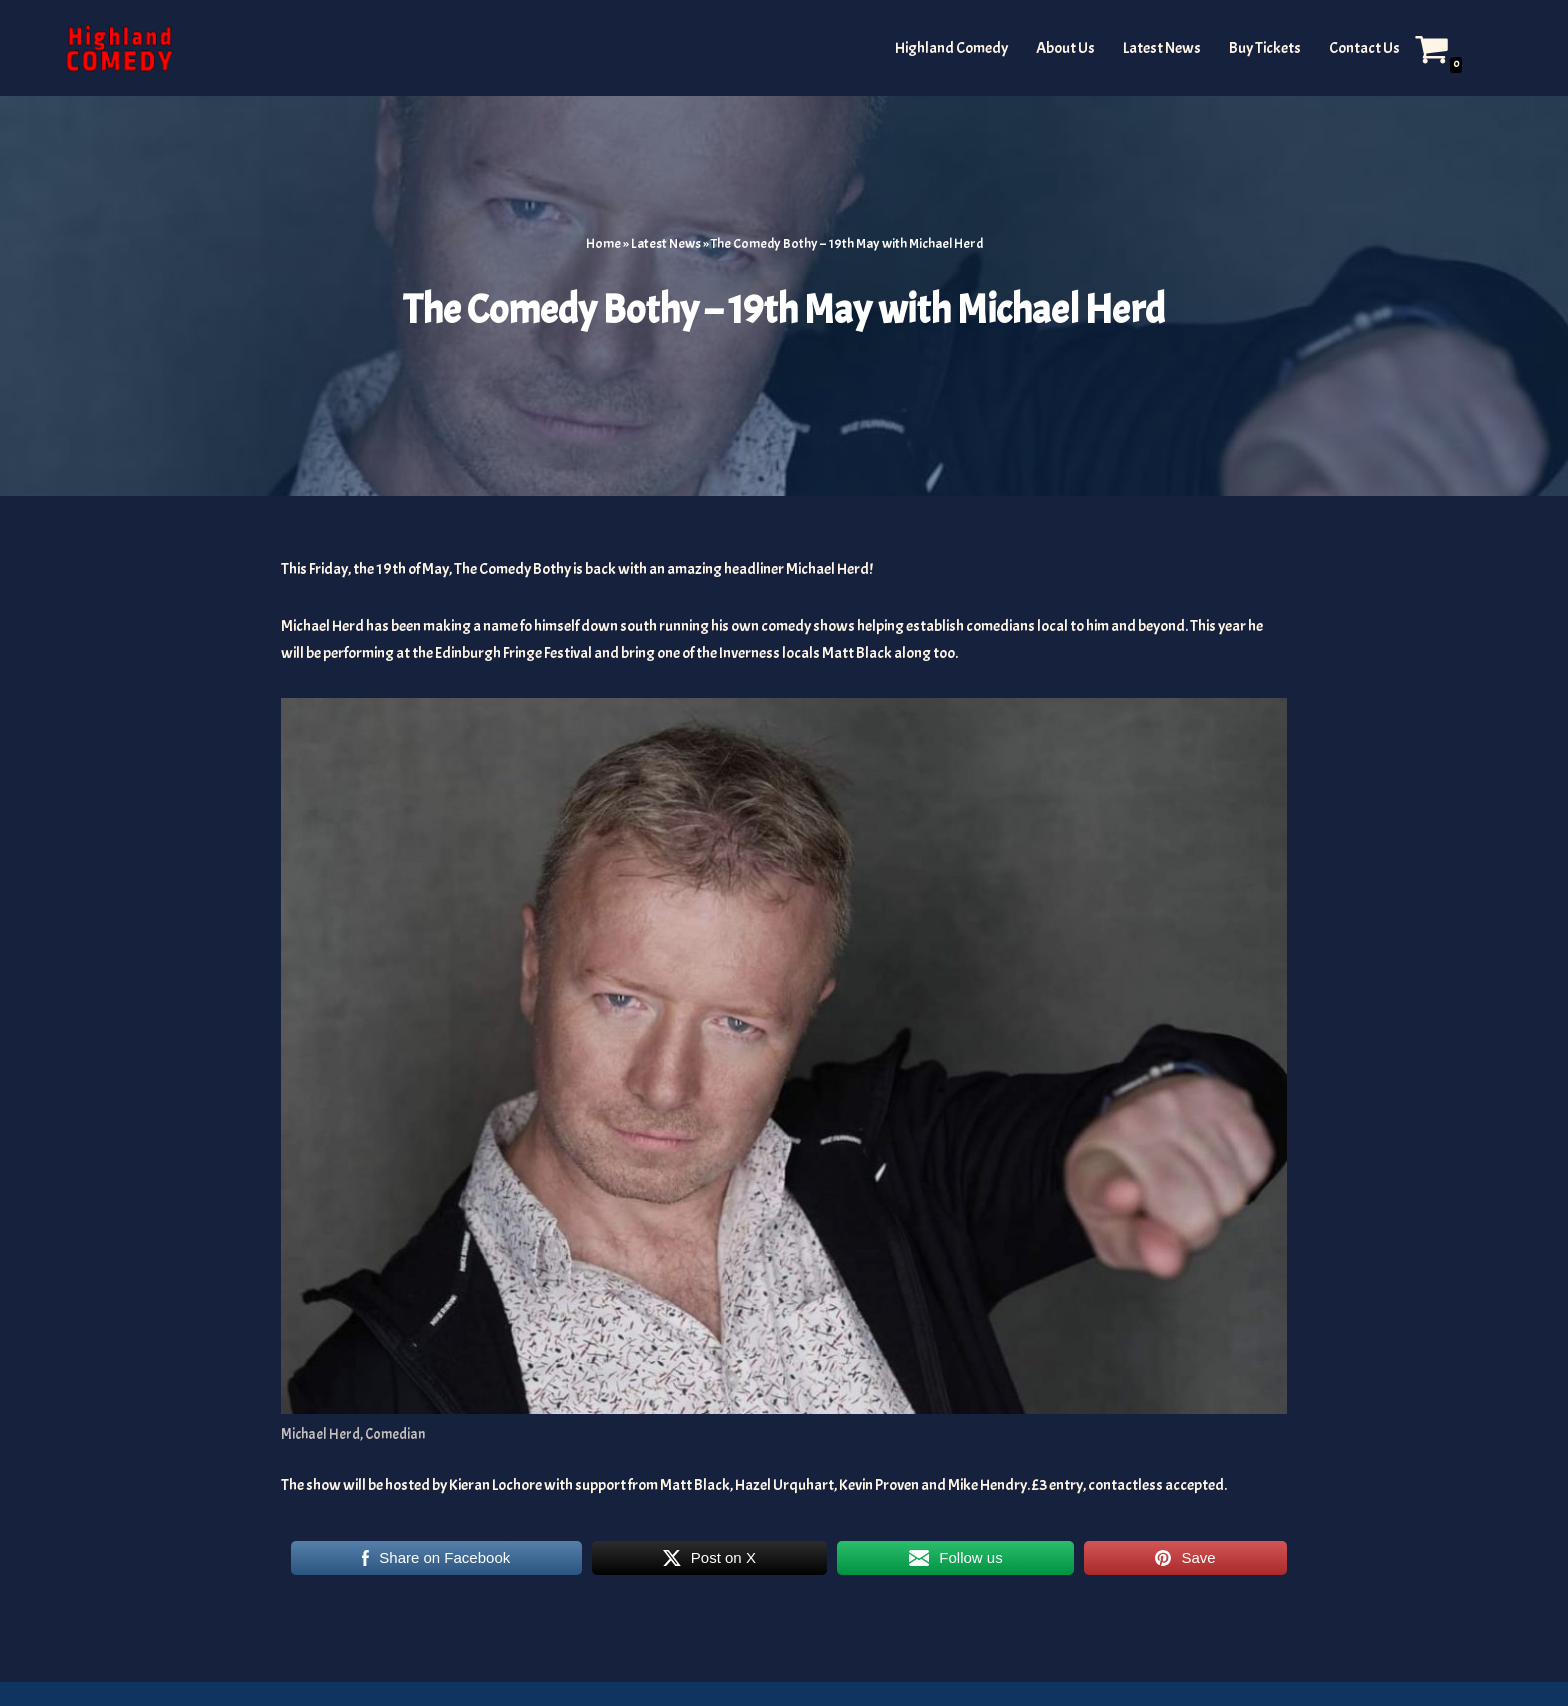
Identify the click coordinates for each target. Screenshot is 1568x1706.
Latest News (1162, 48)
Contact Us (1364, 48)
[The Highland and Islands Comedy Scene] (119, 48)
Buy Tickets (1265, 48)
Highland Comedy (951, 48)
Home (603, 243)
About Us (1065, 48)
